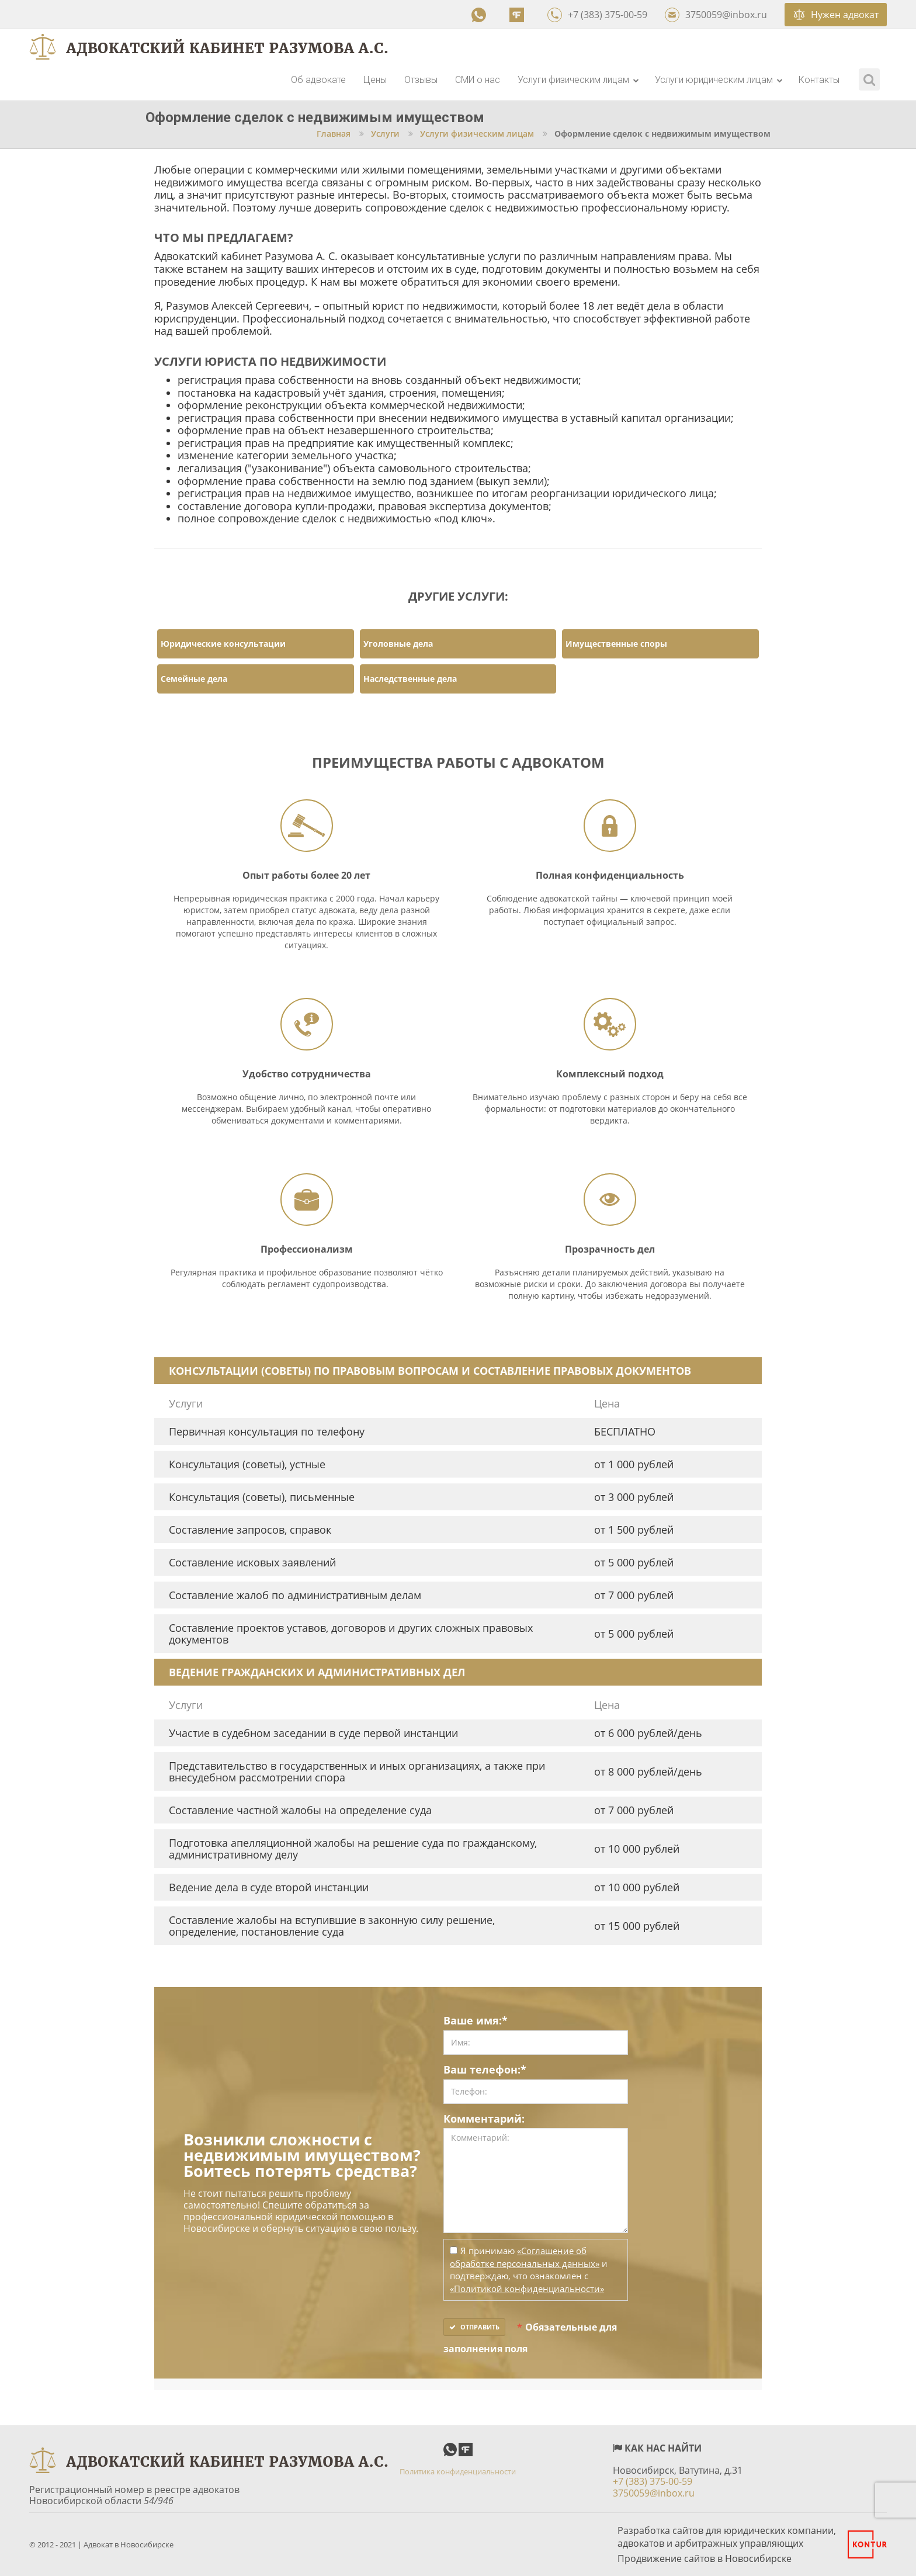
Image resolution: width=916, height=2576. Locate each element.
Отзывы (421, 79)
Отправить (474, 2326)
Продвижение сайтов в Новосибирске (704, 2558)
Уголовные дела (398, 643)
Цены (375, 79)
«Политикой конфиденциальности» (527, 2288)
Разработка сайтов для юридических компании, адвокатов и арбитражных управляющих (726, 2537)
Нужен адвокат (836, 14)
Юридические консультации (223, 643)
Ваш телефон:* (484, 2070)
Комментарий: (484, 2119)
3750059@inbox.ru (716, 15)
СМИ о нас (477, 79)
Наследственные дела (410, 678)
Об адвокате (318, 79)
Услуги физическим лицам (578, 79)
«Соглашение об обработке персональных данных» (524, 2257)
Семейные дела (194, 678)
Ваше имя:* (475, 2021)
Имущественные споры (616, 643)
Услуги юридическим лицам (719, 79)
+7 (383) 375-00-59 (597, 15)
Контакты (819, 79)
